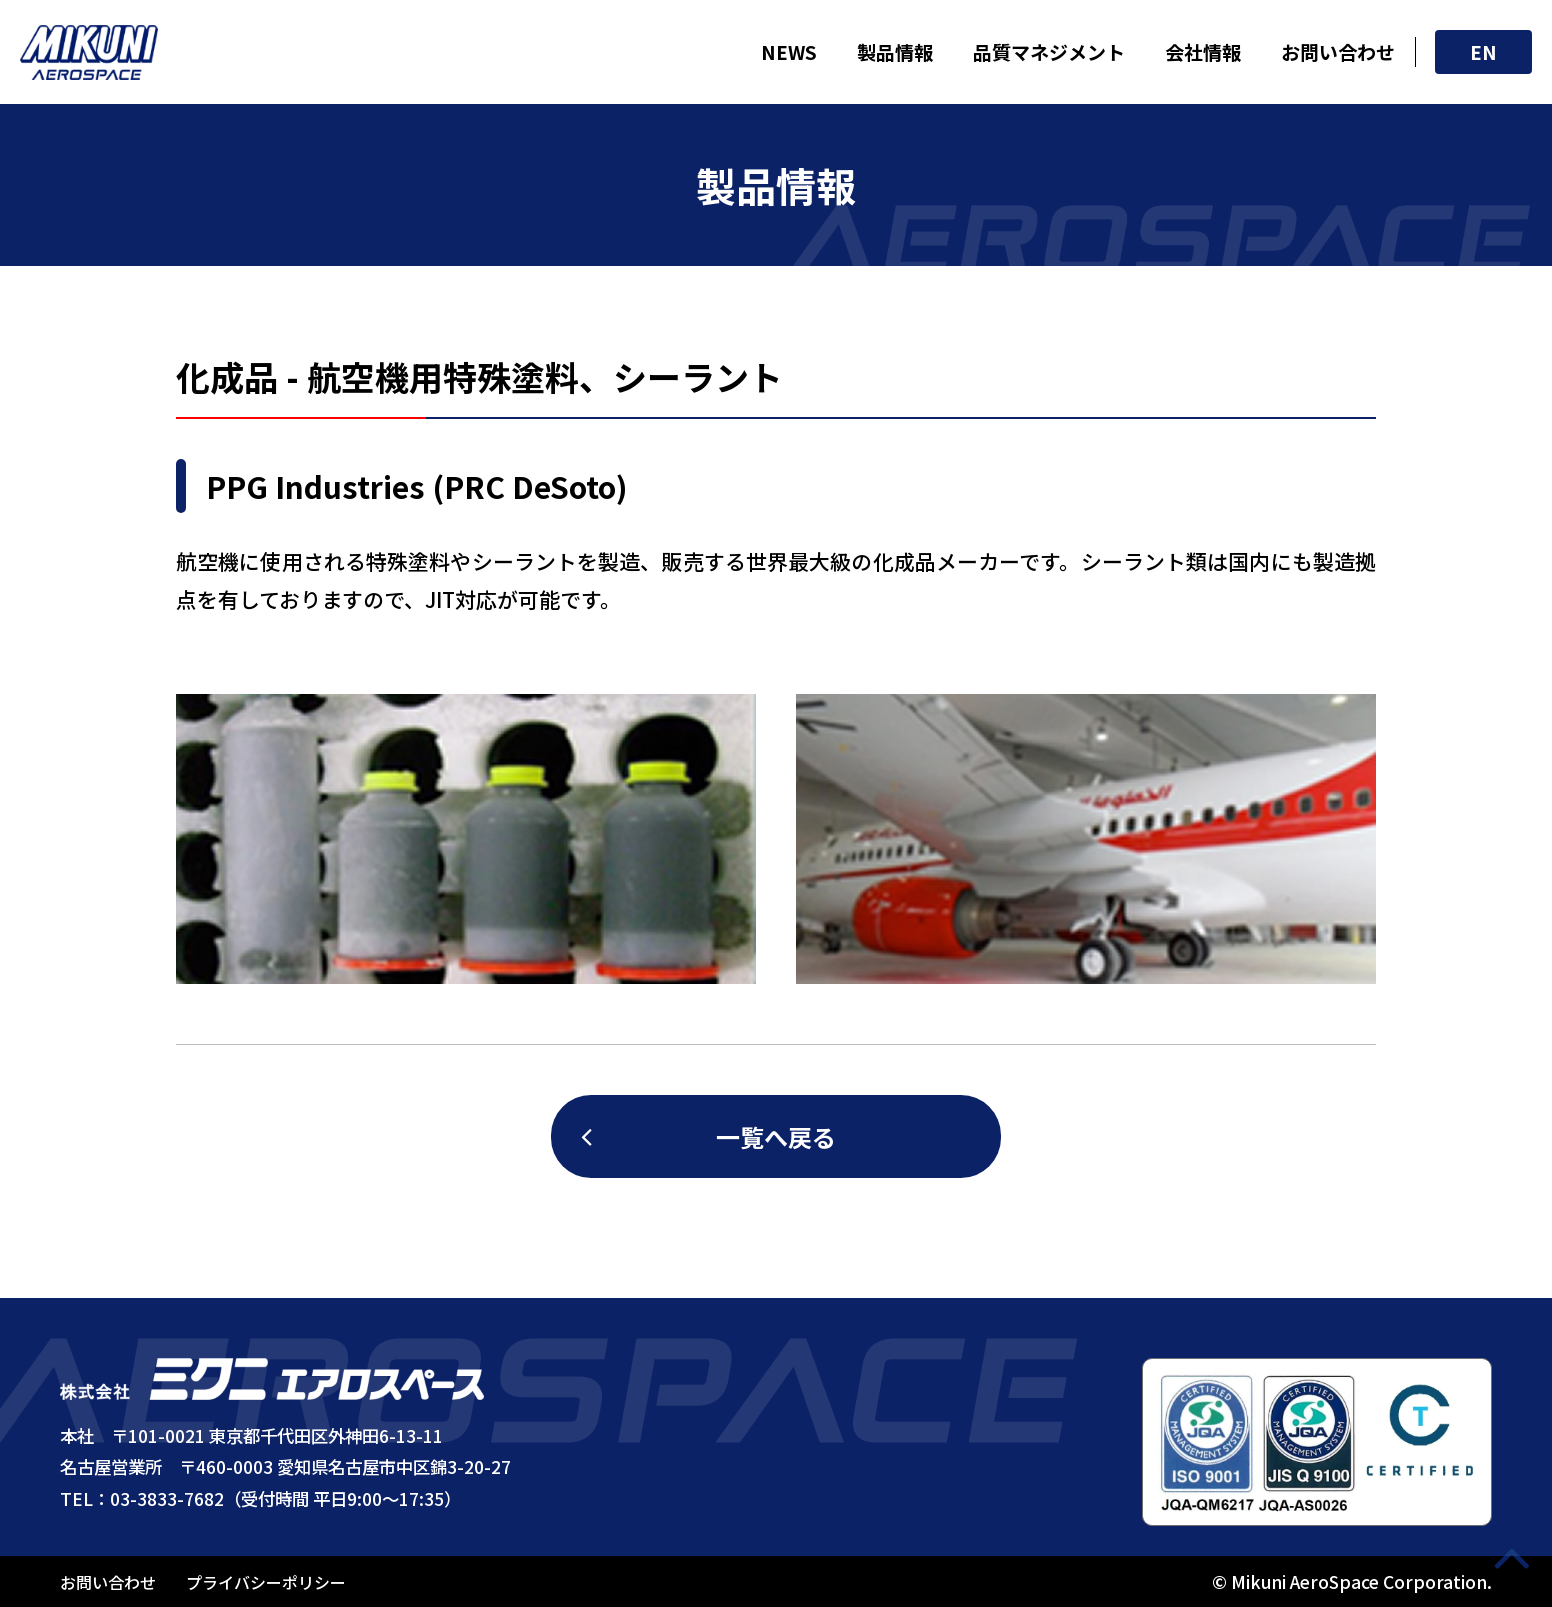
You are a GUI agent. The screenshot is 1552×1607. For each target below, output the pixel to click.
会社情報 (1203, 51)
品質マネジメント (1049, 51)
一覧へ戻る (776, 1136)
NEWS (789, 51)
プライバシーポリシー (266, 1582)
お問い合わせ (1338, 51)
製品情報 (895, 51)
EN (1483, 51)
